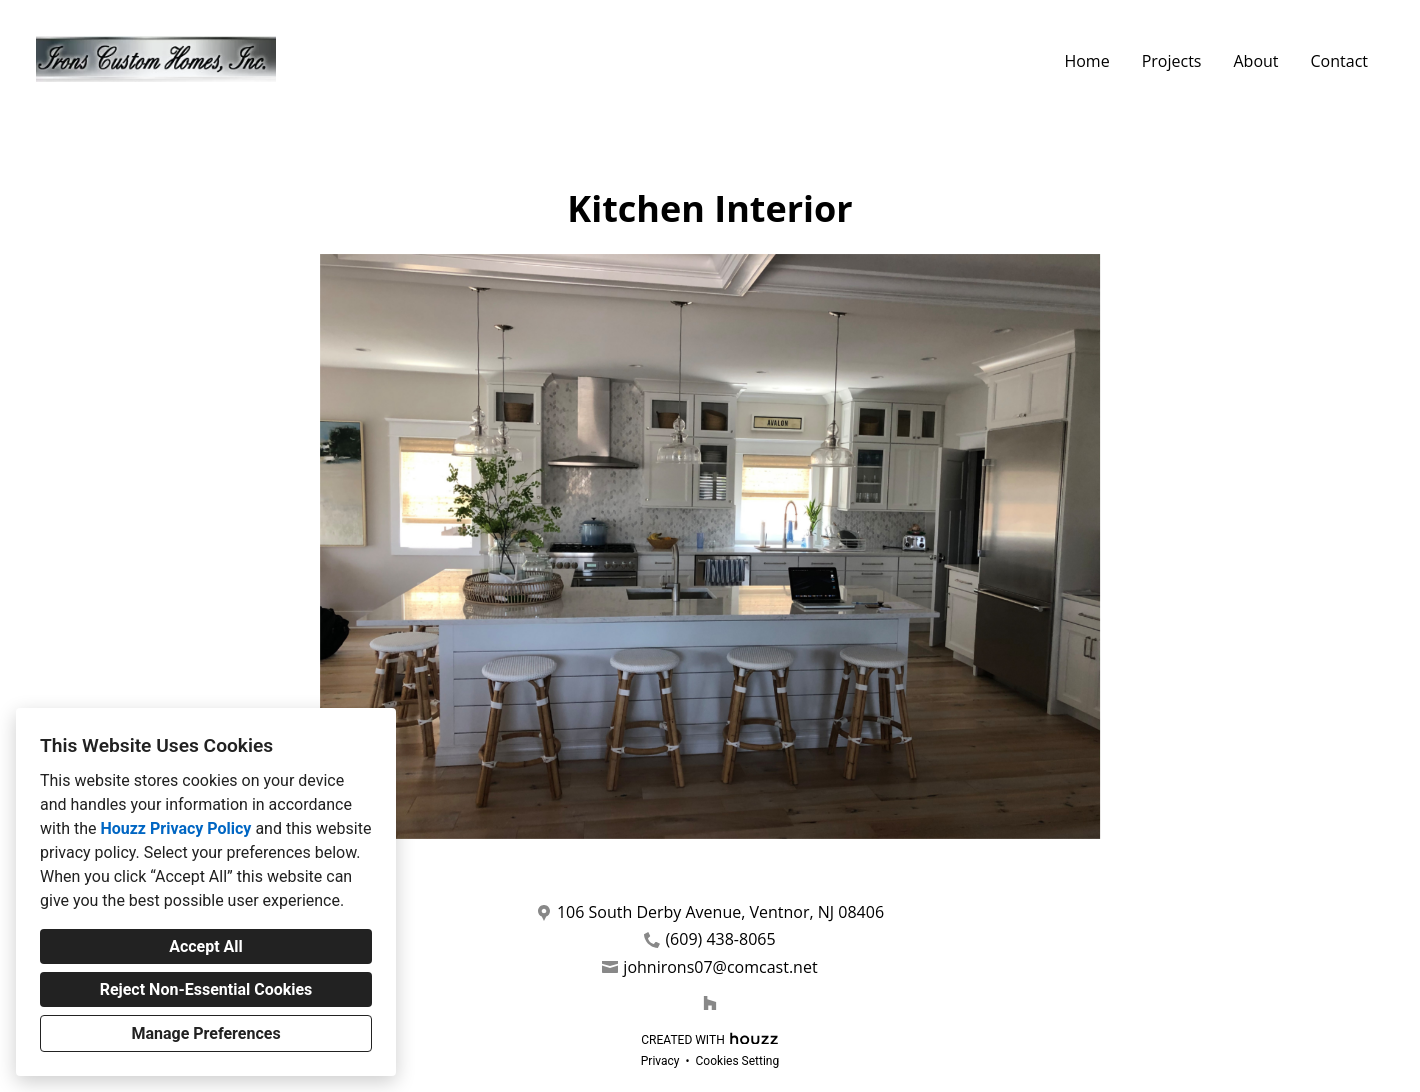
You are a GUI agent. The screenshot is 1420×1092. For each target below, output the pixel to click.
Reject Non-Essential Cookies (206, 989)
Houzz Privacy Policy (175, 828)
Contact (1339, 61)
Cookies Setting (738, 1061)
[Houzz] (710, 1003)
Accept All (206, 946)
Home (1086, 61)
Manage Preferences (205, 1033)
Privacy (660, 1061)
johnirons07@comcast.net (720, 967)
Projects (1172, 61)
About (1255, 61)
